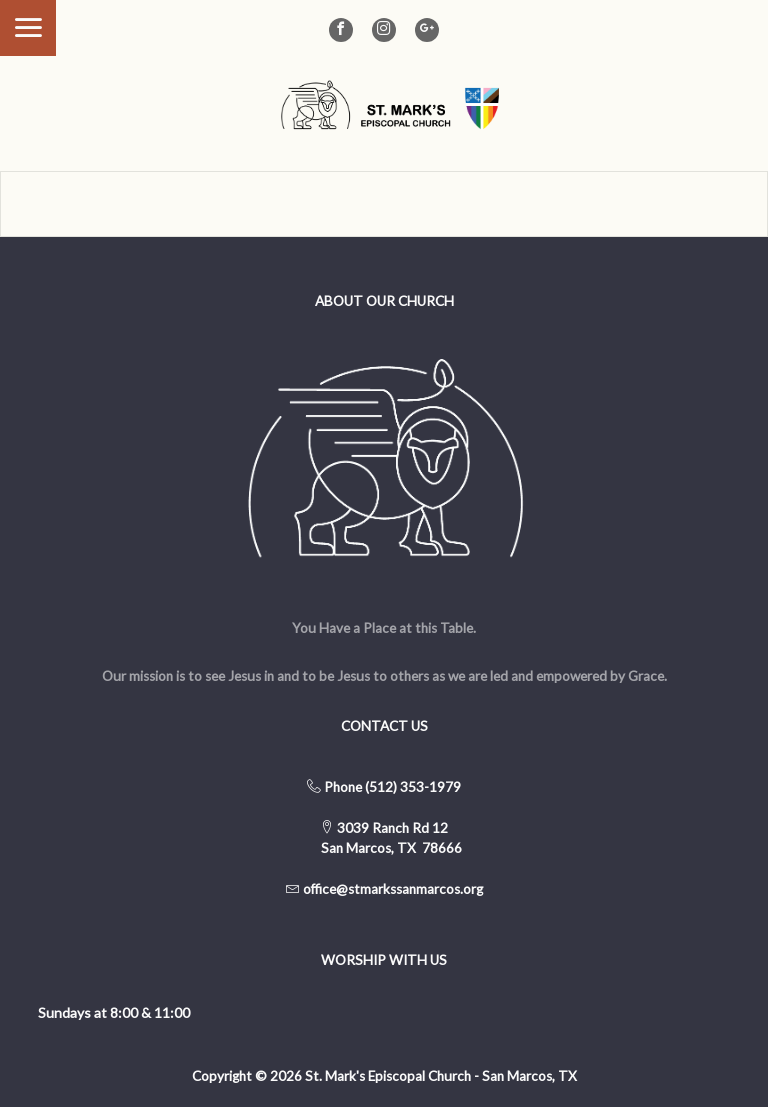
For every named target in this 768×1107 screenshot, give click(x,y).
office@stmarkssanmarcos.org (393, 889)
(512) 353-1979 (413, 787)
